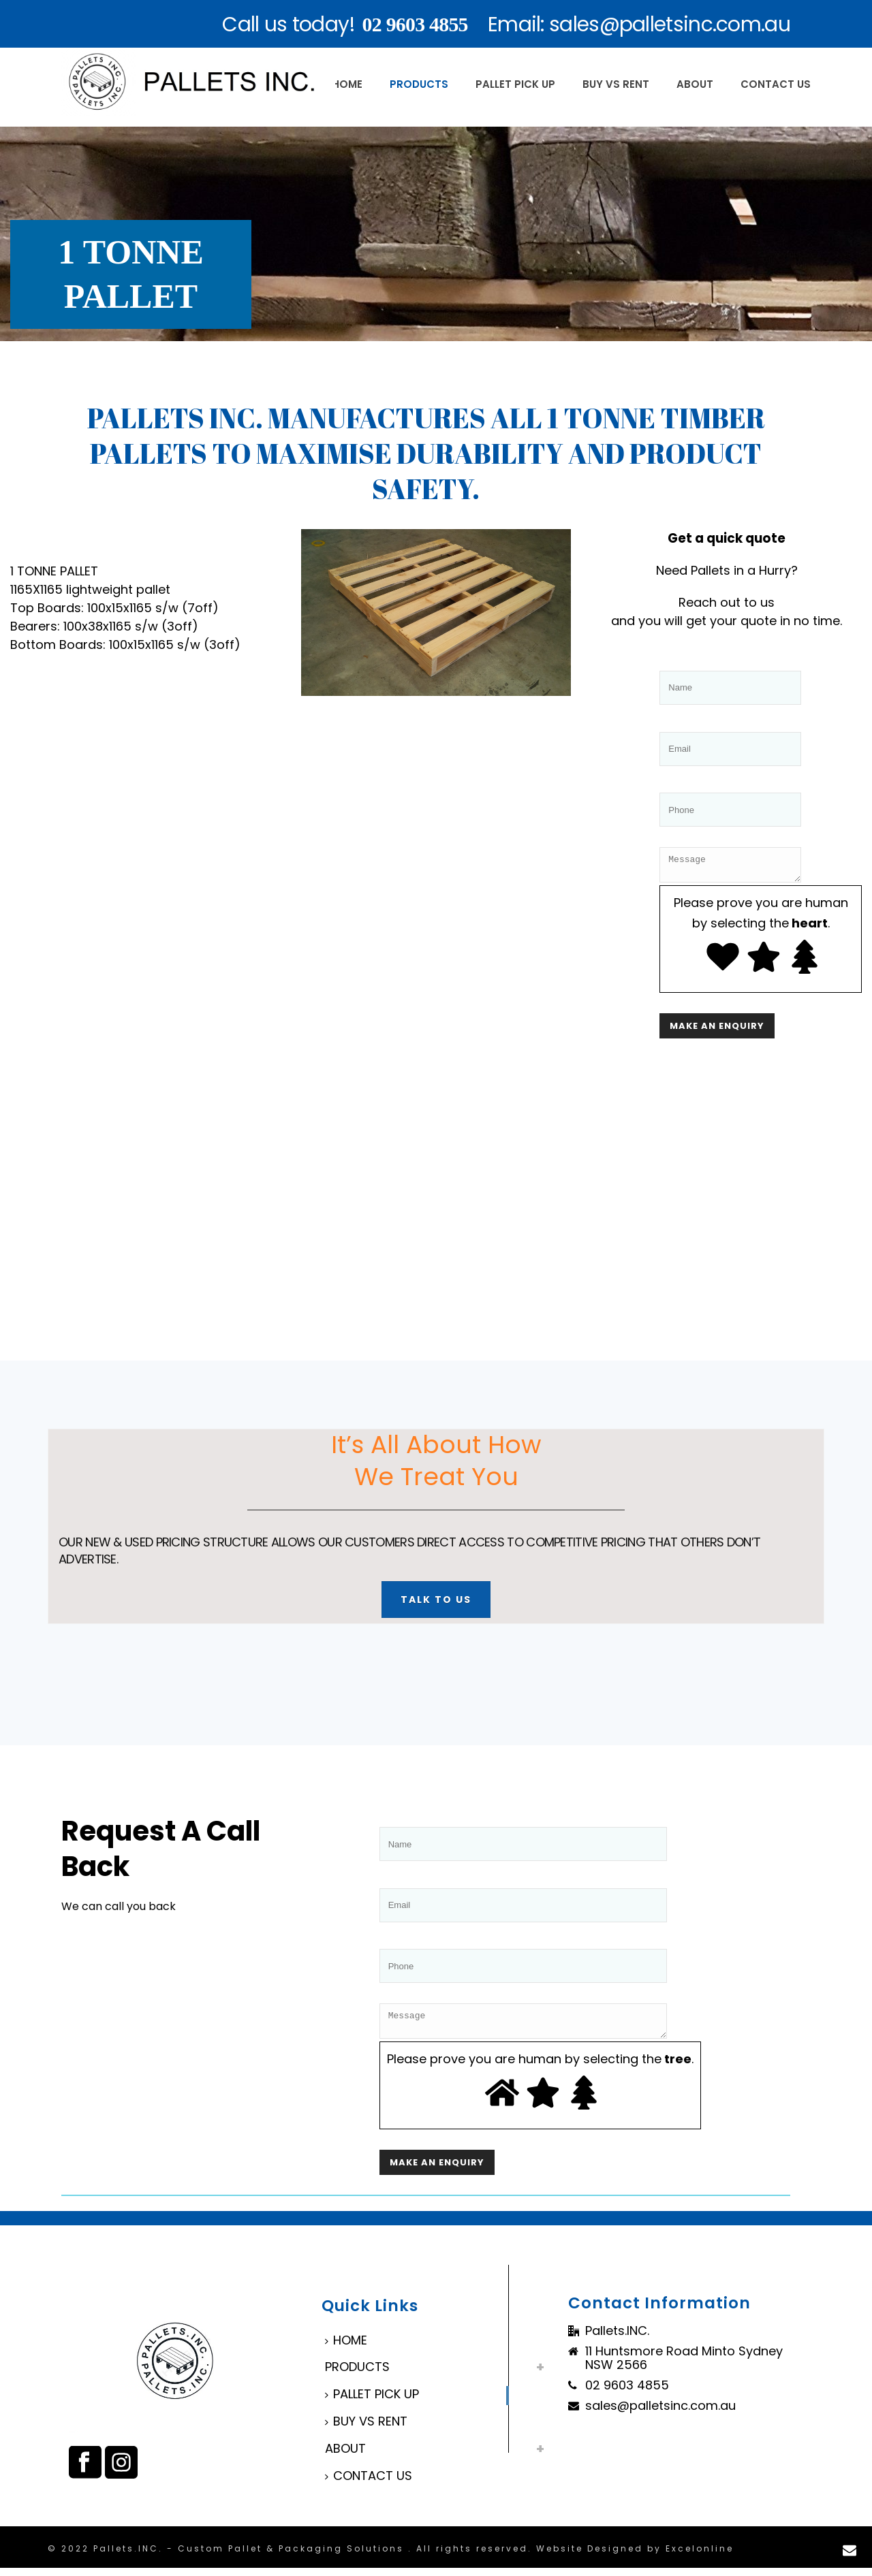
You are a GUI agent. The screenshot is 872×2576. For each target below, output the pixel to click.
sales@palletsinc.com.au (660, 2414)
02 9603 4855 (415, 24)
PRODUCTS (419, 84)
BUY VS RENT (615, 84)
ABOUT (694, 84)
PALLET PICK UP (515, 84)
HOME (347, 84)
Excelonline (700, 2556)
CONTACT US (776, 84)
